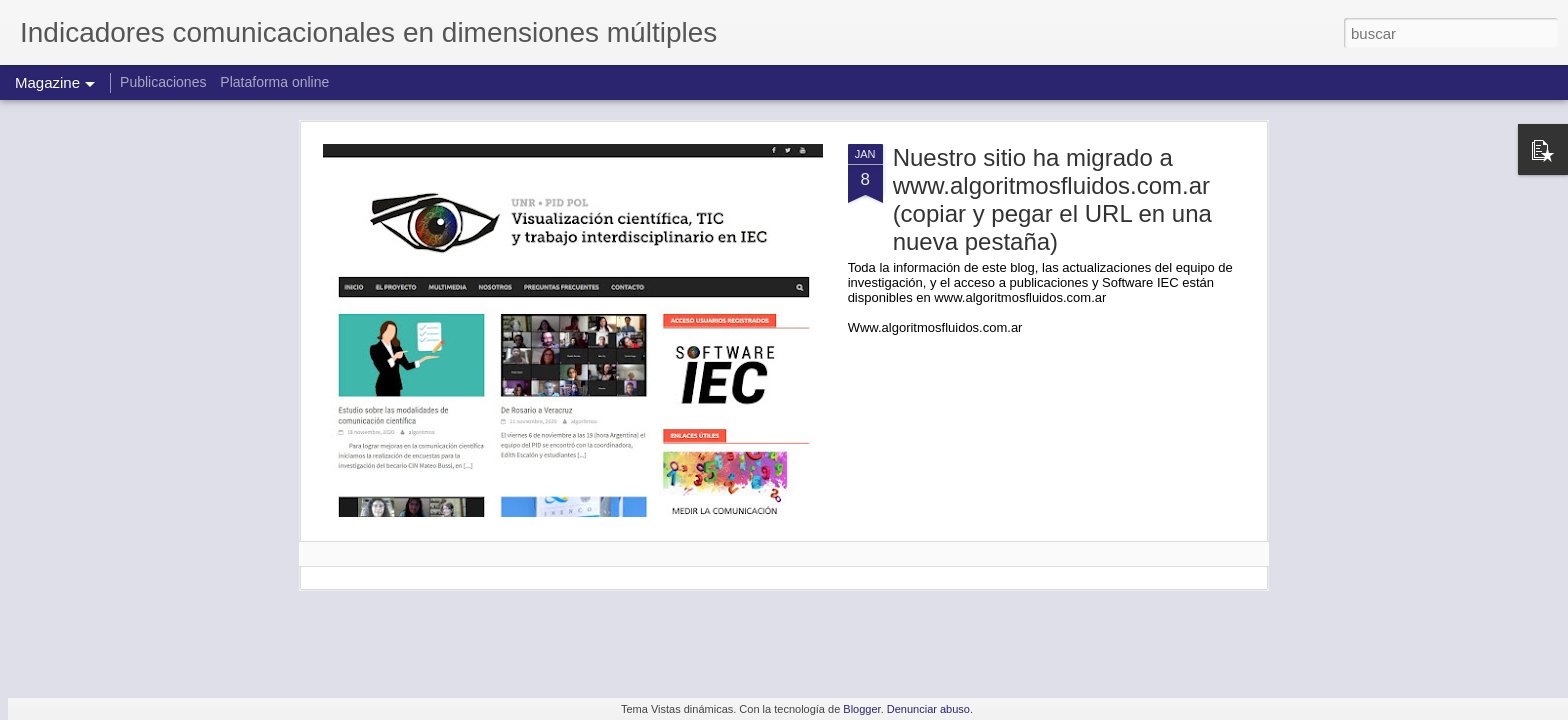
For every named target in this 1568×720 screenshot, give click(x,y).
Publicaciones (165, 82)
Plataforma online (274, 82)
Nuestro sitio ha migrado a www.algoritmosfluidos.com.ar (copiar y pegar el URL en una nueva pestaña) (1052, 199)
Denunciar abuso (928, 709)
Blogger (861, 709)
